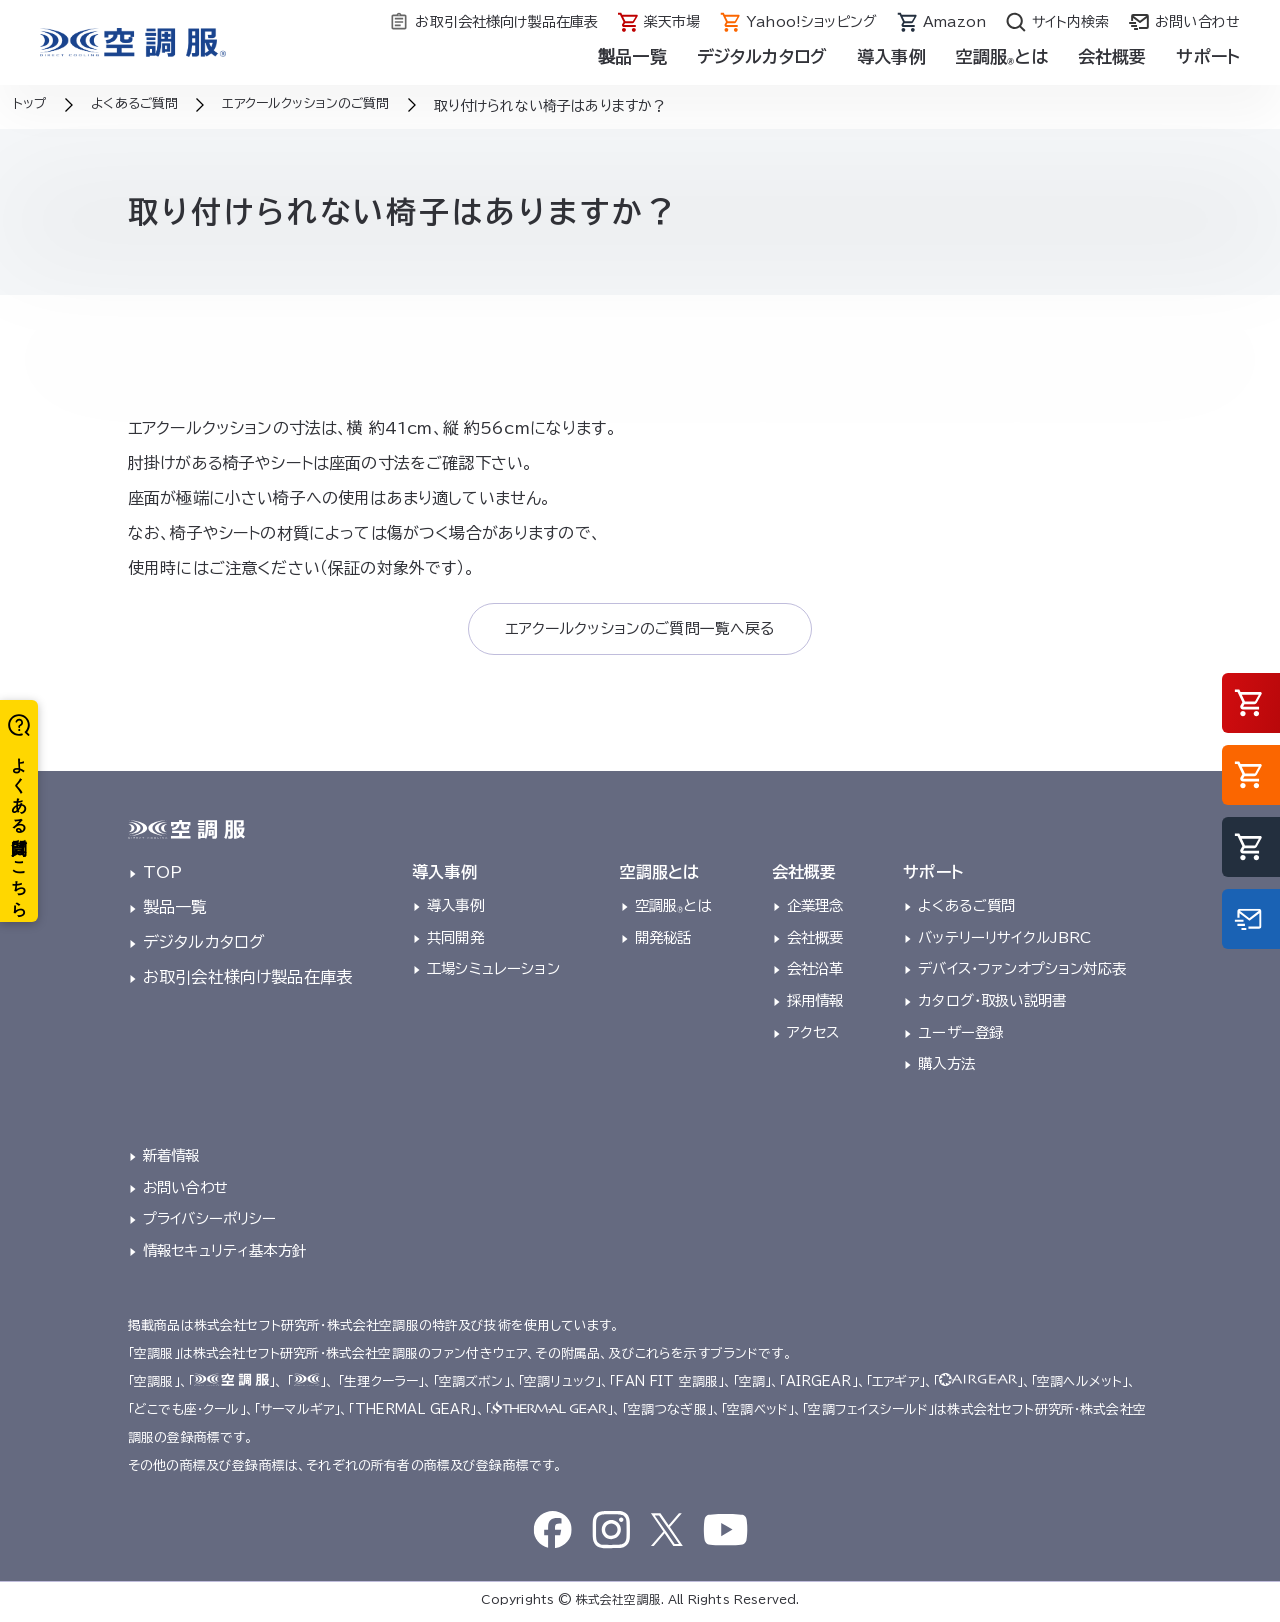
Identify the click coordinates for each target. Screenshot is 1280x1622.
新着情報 (171, 1159)
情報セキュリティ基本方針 (224, 1254)
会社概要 (1112, 56)
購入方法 (946, 1068)
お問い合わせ (185, 1191)
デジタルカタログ (762, 56)
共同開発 (455, 941)
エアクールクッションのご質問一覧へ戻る (639, 631)
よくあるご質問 (966, 909)
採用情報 (815, 1004)
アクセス (813, 1036)
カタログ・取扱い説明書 (992, 1004)
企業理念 (815, 909)
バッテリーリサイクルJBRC (1004, 941)
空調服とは (1002, 56)
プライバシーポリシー (210, 1223)
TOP (162, 876)
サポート (1208, 56)
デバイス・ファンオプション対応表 (1022, 972)
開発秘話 (663, 941)
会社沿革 (815, 972)
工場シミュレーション (493, 972)
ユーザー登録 (960, 1036)
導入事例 (891, 56)
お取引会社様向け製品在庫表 (247, 981)
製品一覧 (632, 56)
